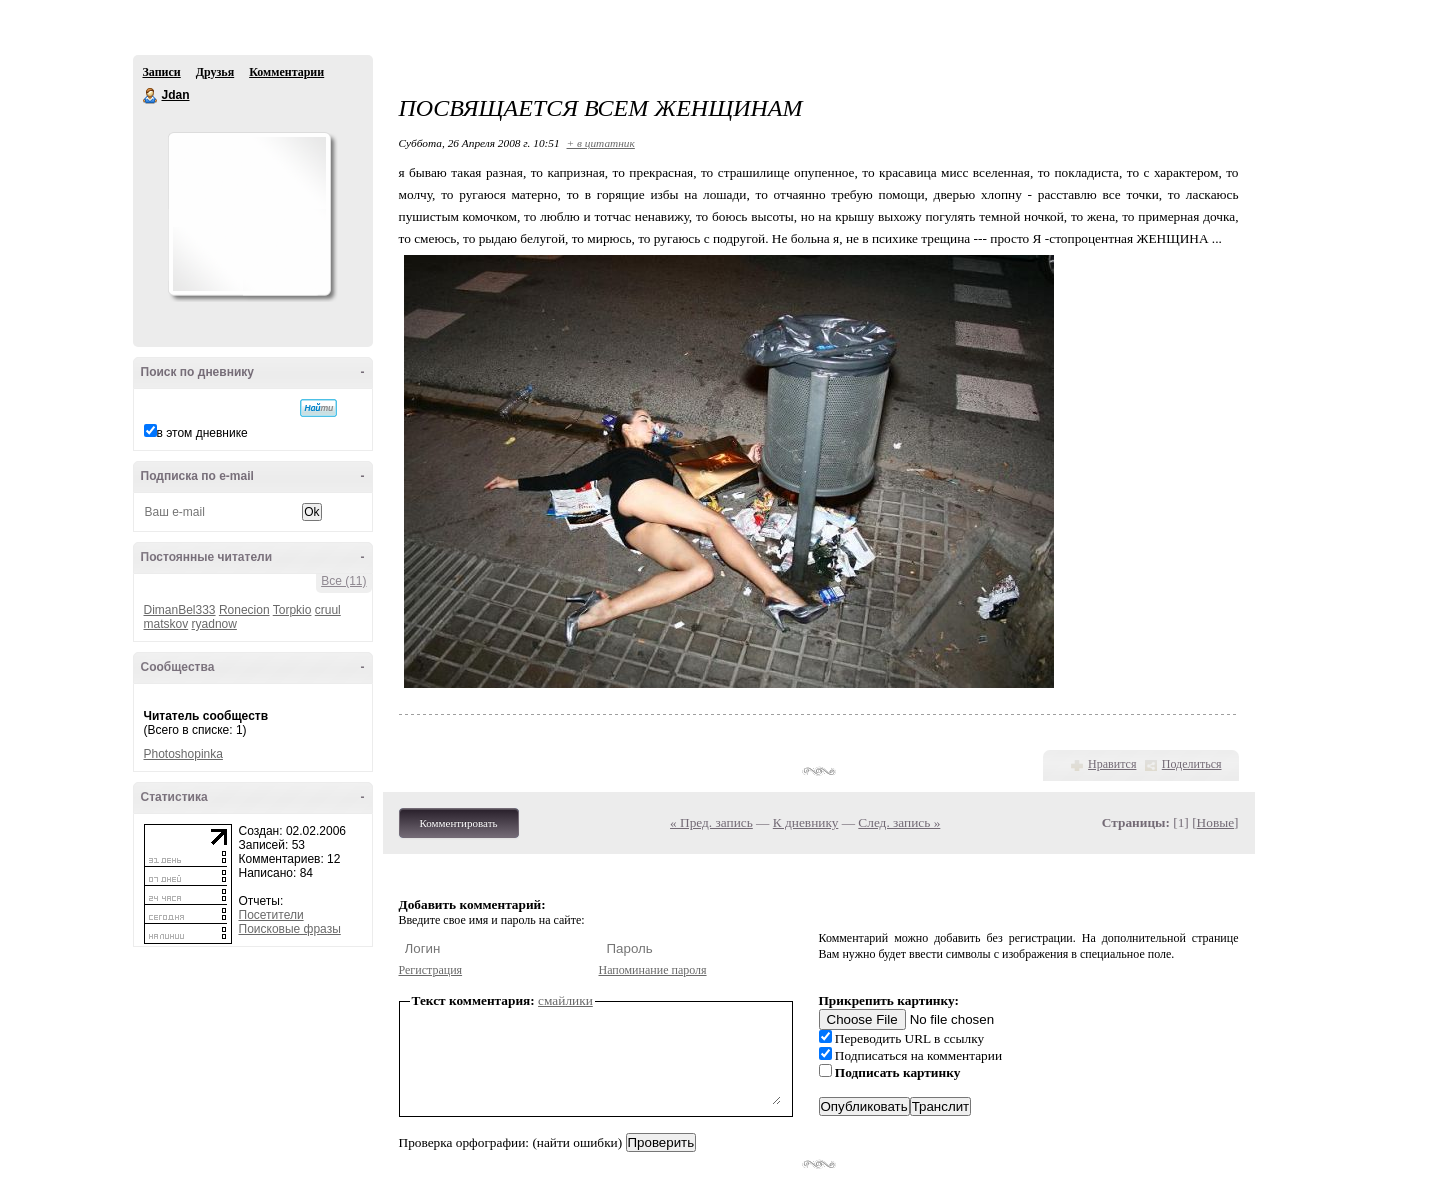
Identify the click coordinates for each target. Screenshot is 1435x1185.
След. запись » (899, 822)
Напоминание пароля (653, 970)
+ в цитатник (601, 143)
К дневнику (806, 822)
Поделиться (1192, 764)
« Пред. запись (711, 822)
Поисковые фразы (290, 929)
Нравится (1112, 764)
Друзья (215, 72)
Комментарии (286, 72)
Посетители (271, 915)
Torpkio (292, 610)
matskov (166, 624)
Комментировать (459, 823)
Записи (162, 72)
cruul (328, 610)
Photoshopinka (183, 754)
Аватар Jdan (249, 214)
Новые (1215, 822)
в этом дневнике (202, 433)
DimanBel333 (180, 610)
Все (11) (343, 581)
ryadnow (214, 624)
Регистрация (431, 970)
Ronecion (244, 610)
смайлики (565, 1000)
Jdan (151, 96)
